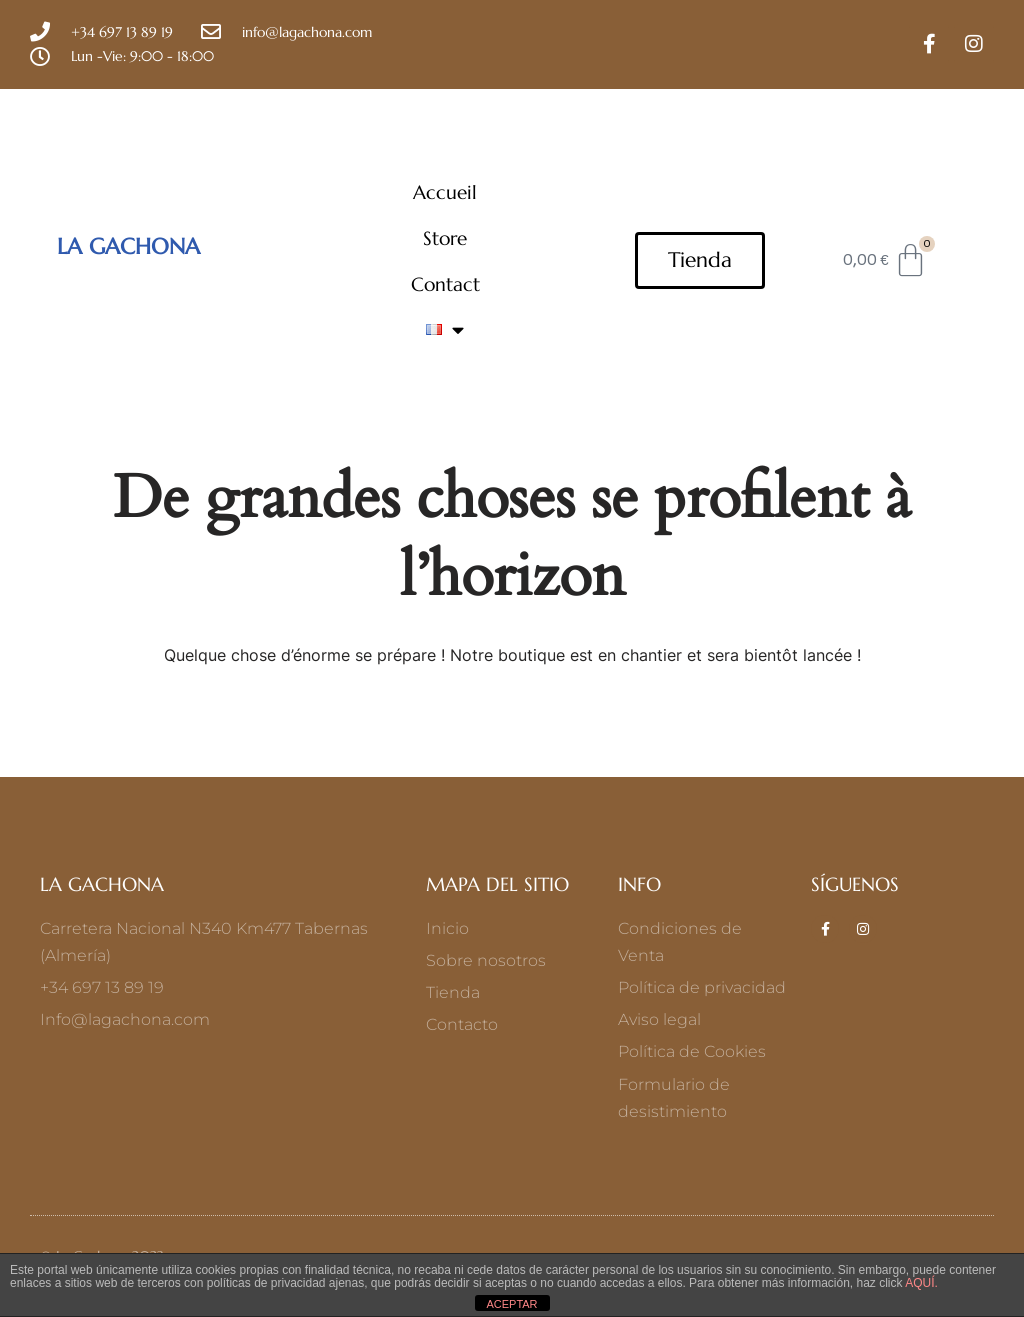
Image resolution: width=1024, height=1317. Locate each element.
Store (445, 238)
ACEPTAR (511, 1304)
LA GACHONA (128, 246)
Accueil (445, 192)
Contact (445, 284)
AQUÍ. (920, 1283)
